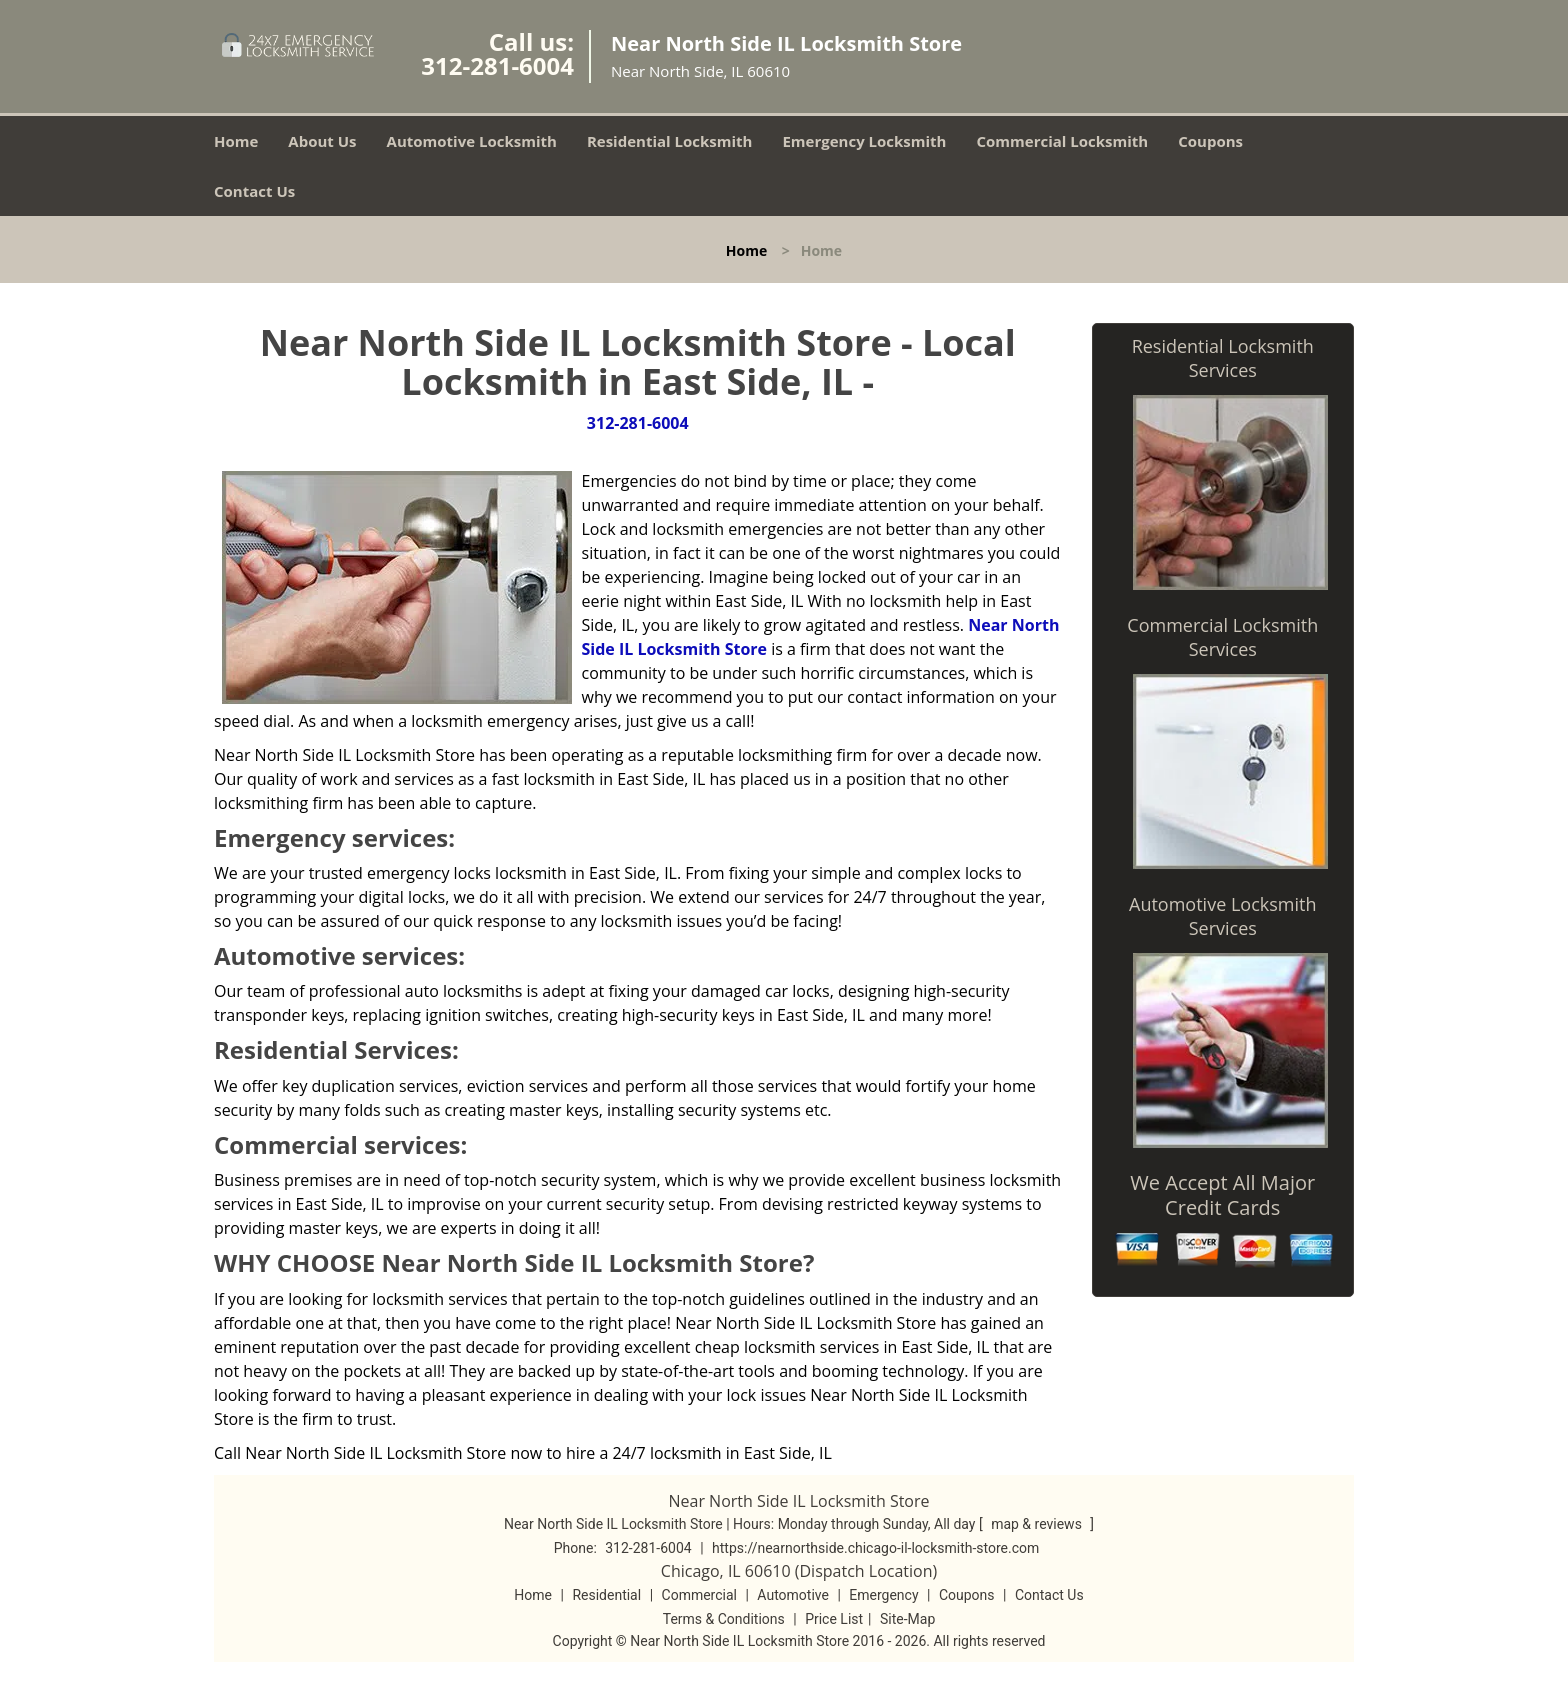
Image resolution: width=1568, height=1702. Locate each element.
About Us (322, 141)
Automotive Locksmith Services (1222, 916)
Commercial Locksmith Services (1222, 637)
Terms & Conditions (724, 1619)
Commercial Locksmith (1062, 141)
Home (236, 141)
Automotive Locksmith (472, 141)
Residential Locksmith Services (1223, 358)
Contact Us (254, 191)
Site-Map (907, 1619)
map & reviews (1038, 1524)
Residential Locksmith (670, 141)
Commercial (699, 1595)
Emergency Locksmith (864, 141)
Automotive (793, 1595)
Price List (834, 1619)
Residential (606, 1595)
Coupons (1210, 141)
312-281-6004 (497, 65)
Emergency (883, 1595)
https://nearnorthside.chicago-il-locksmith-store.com (875, 1548)
